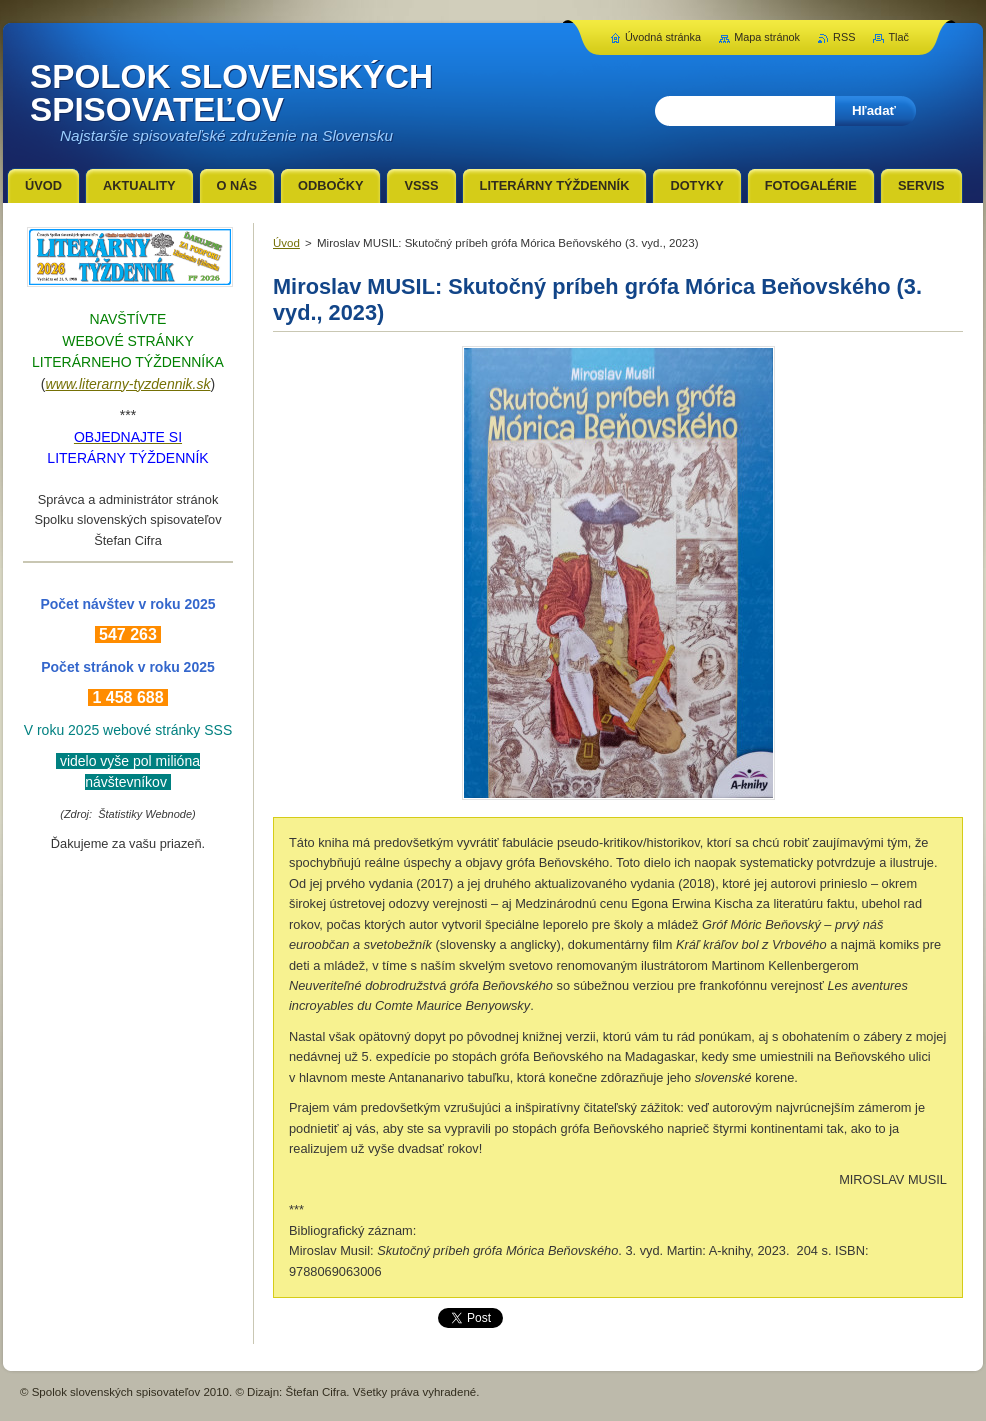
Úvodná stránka (663, 37)
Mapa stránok (767, 37)
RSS (844, 37)
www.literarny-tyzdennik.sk (128, 384)
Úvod (286, 243)
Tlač (898, 37)
